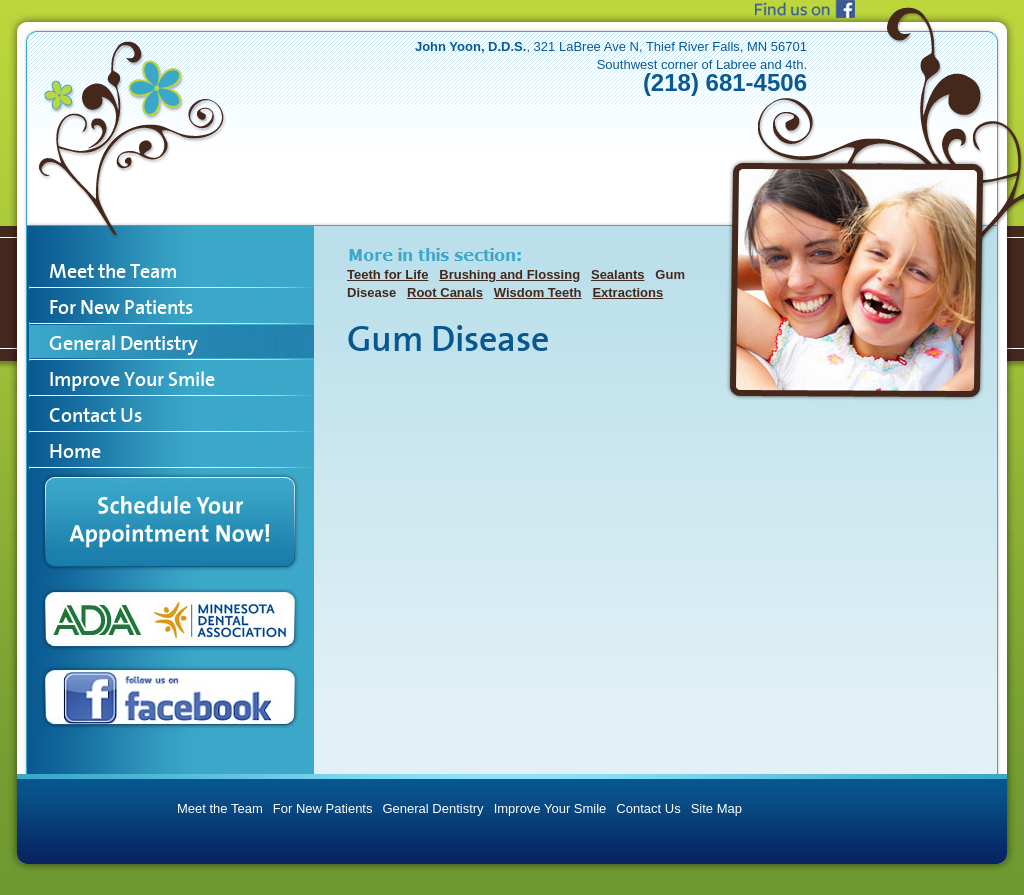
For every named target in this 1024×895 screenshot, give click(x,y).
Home (75, 451)
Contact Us (648, 808)
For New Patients (323, 808)
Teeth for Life (387, 274)
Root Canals (445, 292)
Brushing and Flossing (509, 274)
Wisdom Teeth (538, 292)
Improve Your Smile (550, 808)
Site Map (716, 808)
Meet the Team (220, 808)
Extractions (627, 292)
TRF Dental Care (134, 115)
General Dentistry (432, 808)
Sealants (617, 274)
